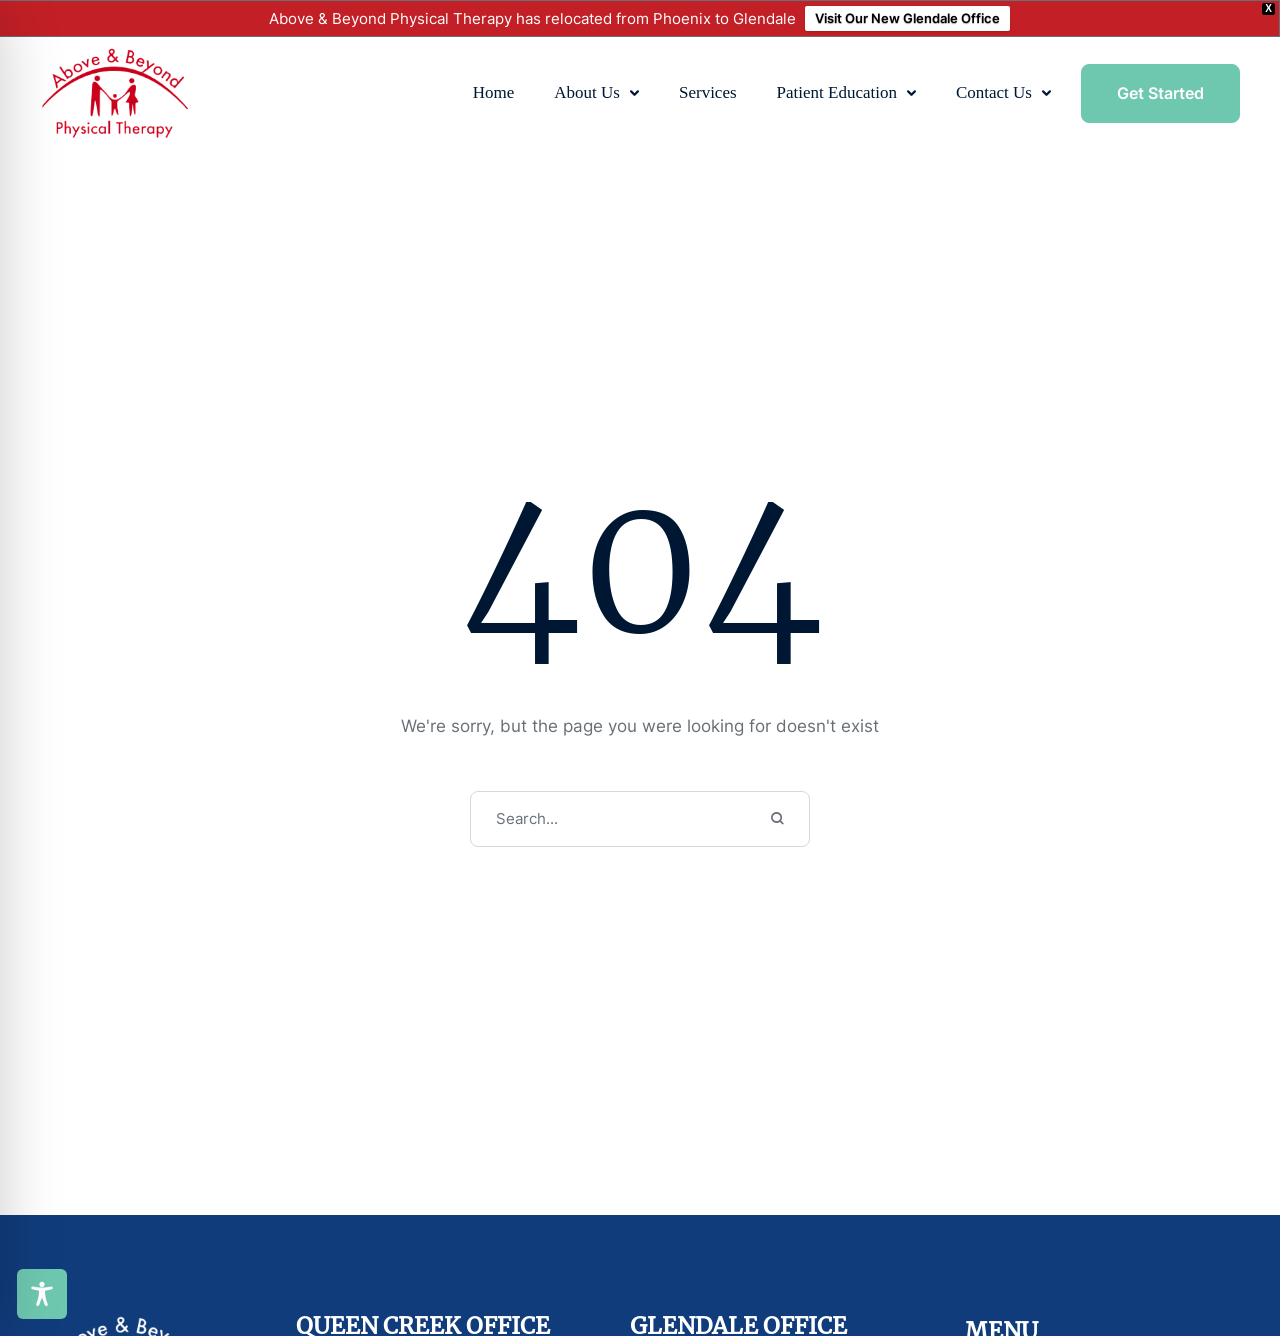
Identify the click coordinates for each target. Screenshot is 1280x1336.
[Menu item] (494, 94)
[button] (634, 93)
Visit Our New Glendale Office (907, 18)
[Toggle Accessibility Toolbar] (42, 1294)
